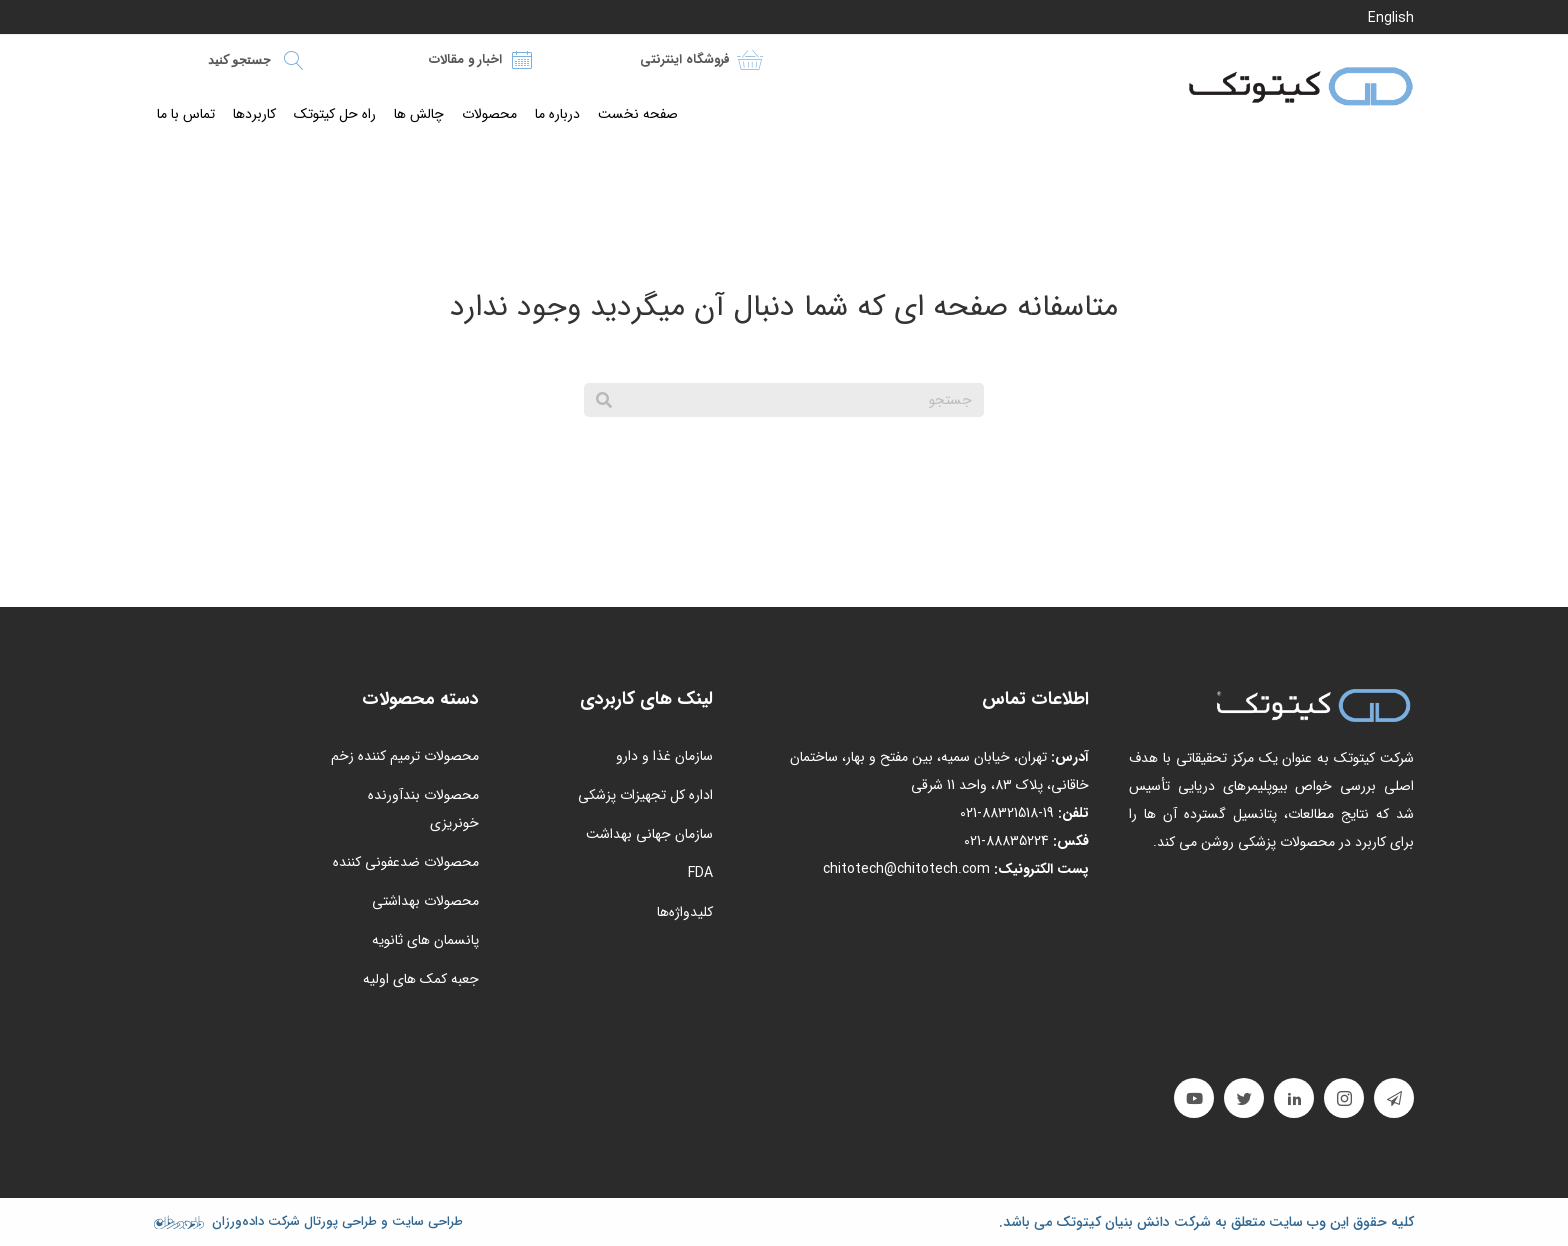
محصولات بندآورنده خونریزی (423, 809)
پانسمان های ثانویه (425, 940)
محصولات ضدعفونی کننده (406, 862)
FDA (700, 873)
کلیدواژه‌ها (685, 912)
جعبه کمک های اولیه (421, 979)
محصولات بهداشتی (425, 901)
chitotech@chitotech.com (906, 869)
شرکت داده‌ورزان (256, 1221)
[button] (1394, 1098)
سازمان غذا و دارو (664, 756)
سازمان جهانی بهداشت (649, 834)
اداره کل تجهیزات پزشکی (645, 795)
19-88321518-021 (1007, 813)
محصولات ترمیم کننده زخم (405, 756)
